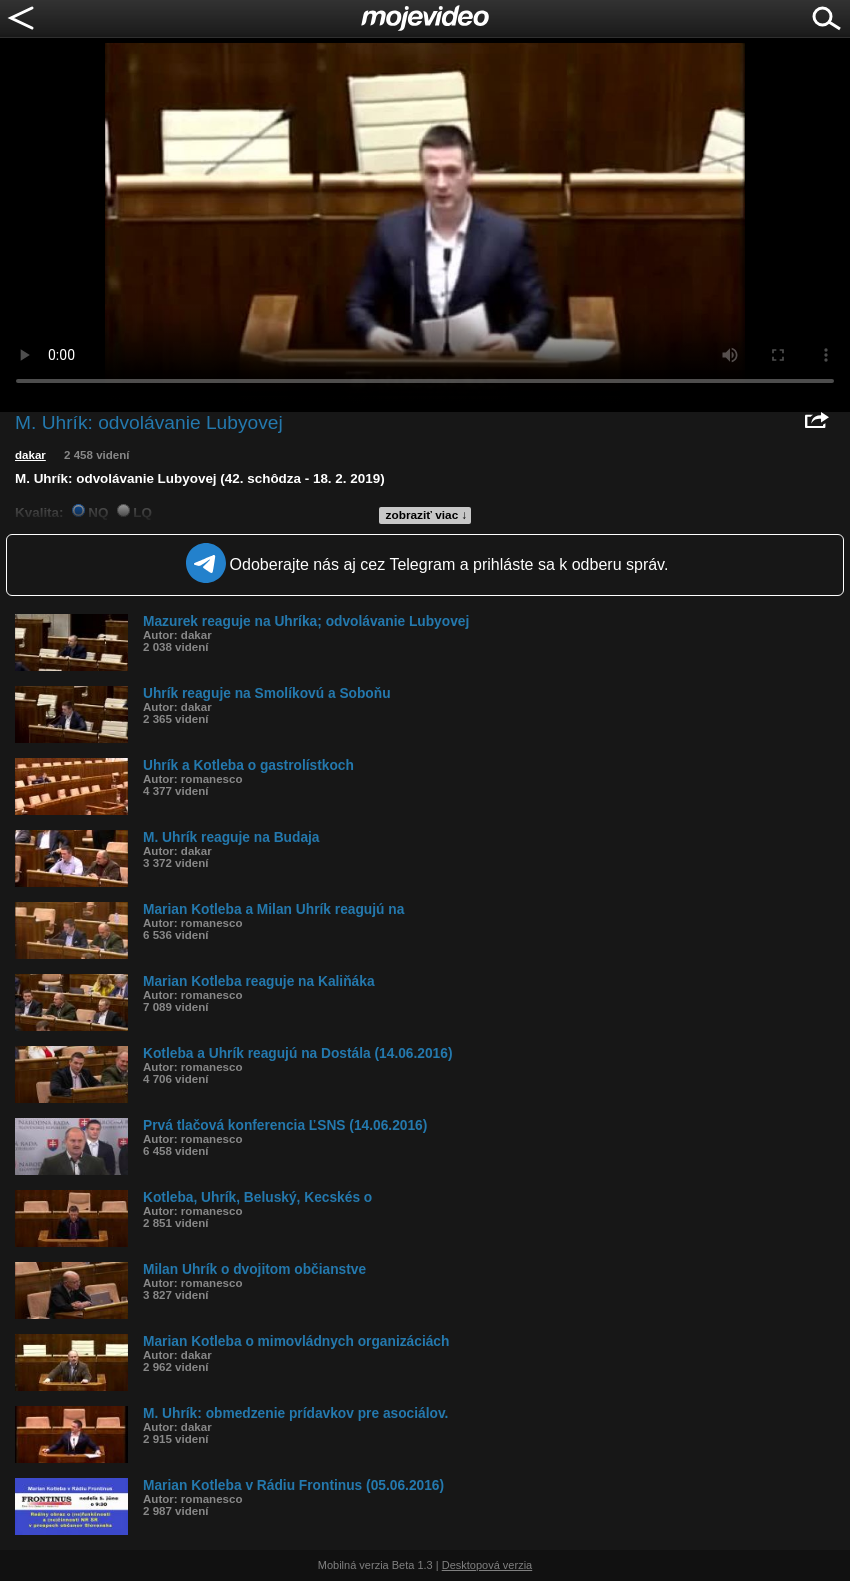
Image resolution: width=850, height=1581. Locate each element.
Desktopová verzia (487, 1565)
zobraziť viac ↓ (427, 515)
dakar (30, 455)
